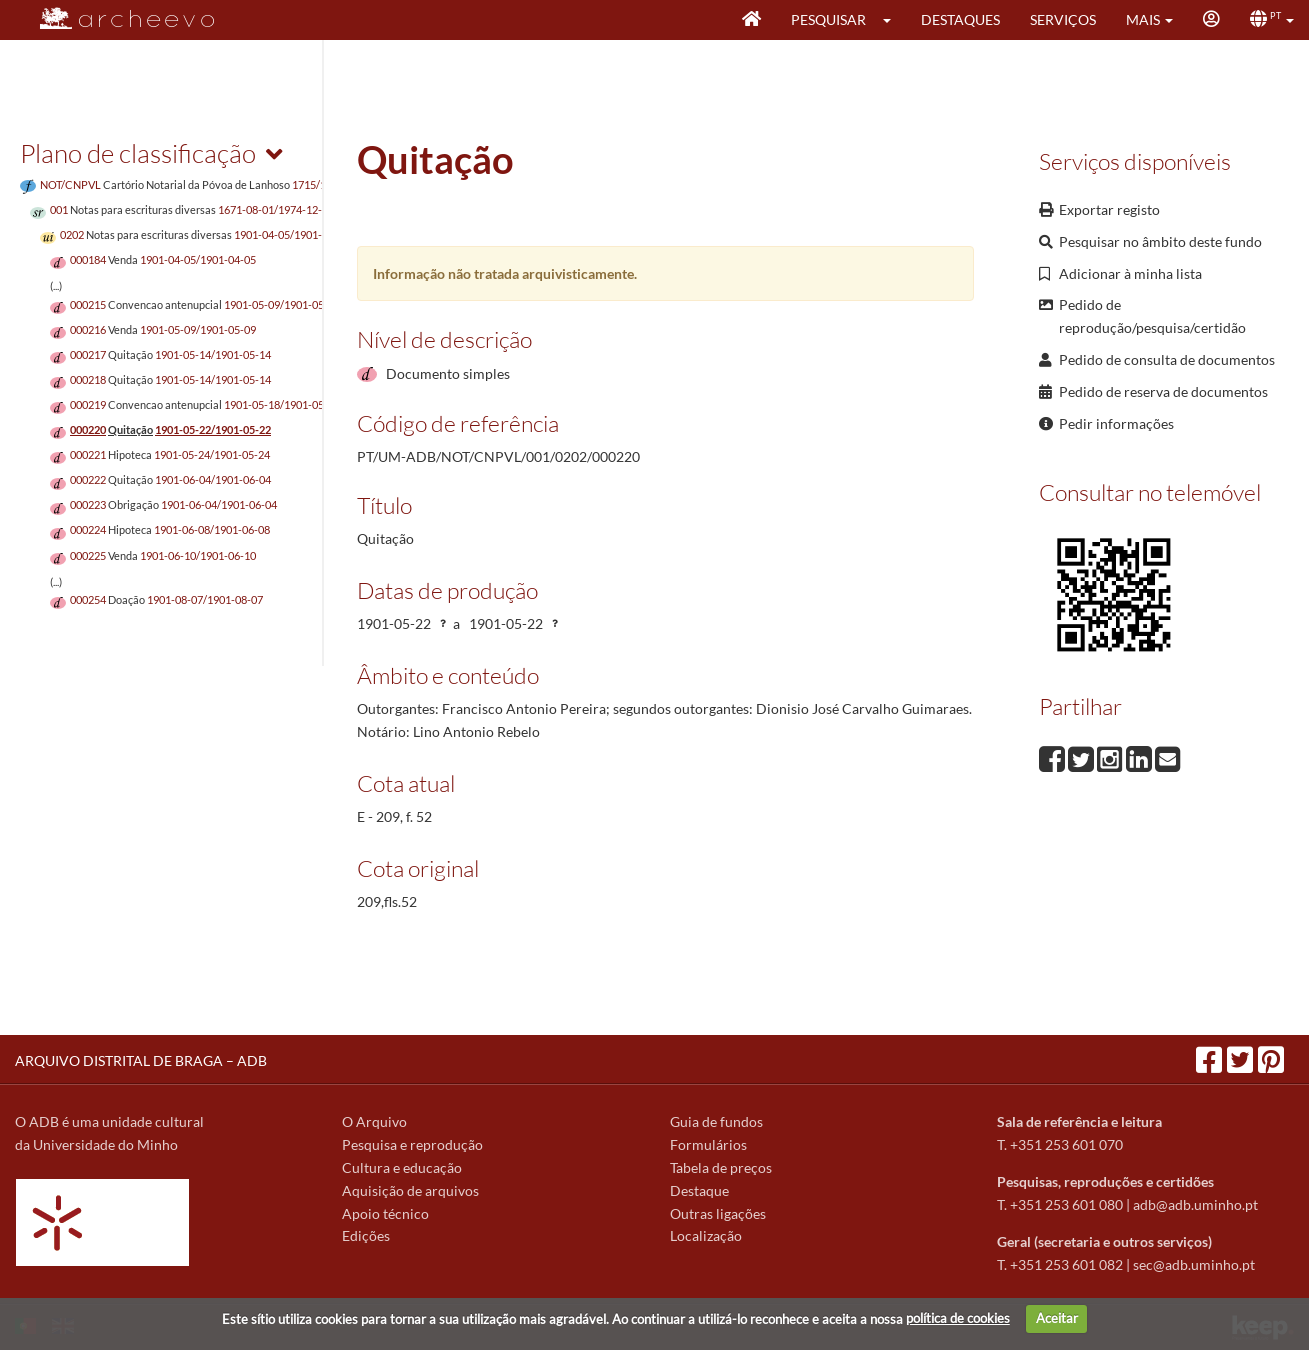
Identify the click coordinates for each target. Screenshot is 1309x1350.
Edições (366, 1235)
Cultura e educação (402, 1167)
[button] (893, 20)
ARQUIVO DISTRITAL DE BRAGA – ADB (141, 1060)
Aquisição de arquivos (410, 1190)
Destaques (960, 19)
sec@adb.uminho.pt (1194, 1264)
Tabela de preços (721, 1167)
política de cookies (958, 1318)
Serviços (1063, 19)
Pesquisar (828, 19)
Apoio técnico (385, 1213)
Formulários (708, 1144)
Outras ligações (718, 1213)
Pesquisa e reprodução (412, 1144)
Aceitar (1057, 1318)
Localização (706, 1235)
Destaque (699, 1190)
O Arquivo (374, 1121)
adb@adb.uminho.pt (1195, 1204)
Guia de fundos (716, 1121)
